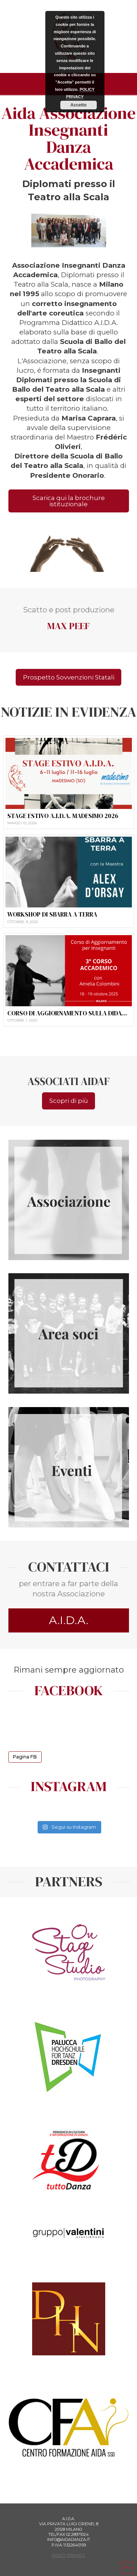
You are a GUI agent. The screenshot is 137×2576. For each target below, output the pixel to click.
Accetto (79, 105)
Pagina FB (25, 1756)
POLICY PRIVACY (68, 2555)
